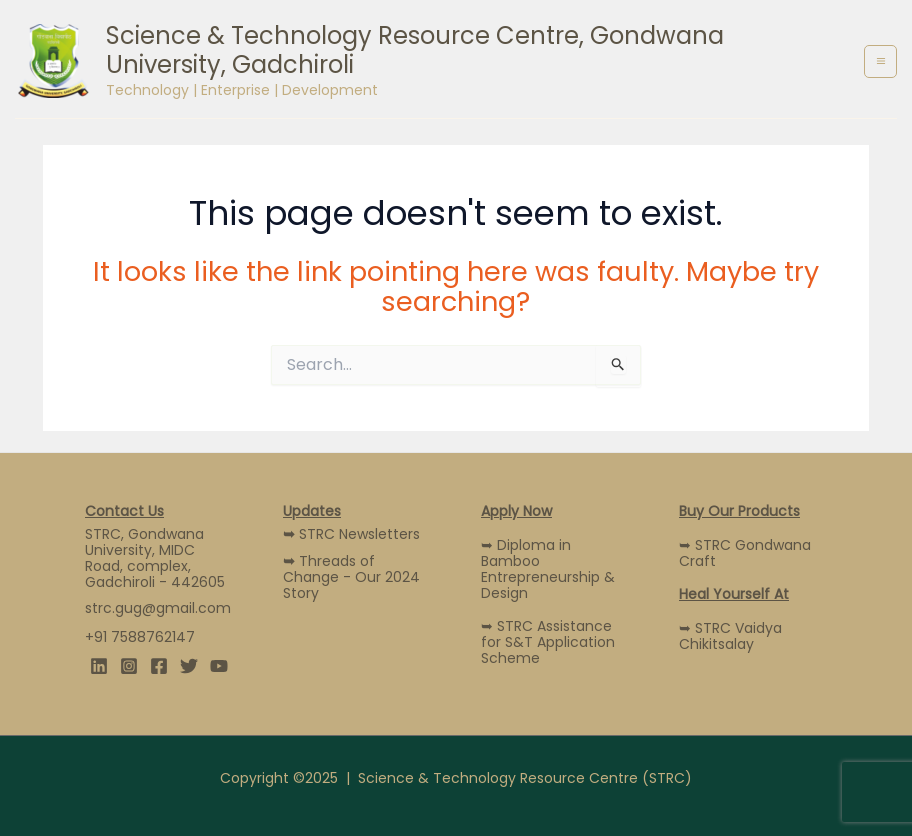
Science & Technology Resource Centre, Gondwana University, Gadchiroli (415, 50)
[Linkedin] (99, 666)
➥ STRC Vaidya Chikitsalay (730, 636)
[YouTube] (219, 666)
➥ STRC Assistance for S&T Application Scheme (548, 642)
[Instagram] (129, 666)
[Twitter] (189, 666)
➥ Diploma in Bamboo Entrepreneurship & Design (548, 569)
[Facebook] (159, 666)
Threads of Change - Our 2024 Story (351, 577)
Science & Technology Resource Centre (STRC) (525, 778)
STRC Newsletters (351, 534)
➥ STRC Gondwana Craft (745, 553)
